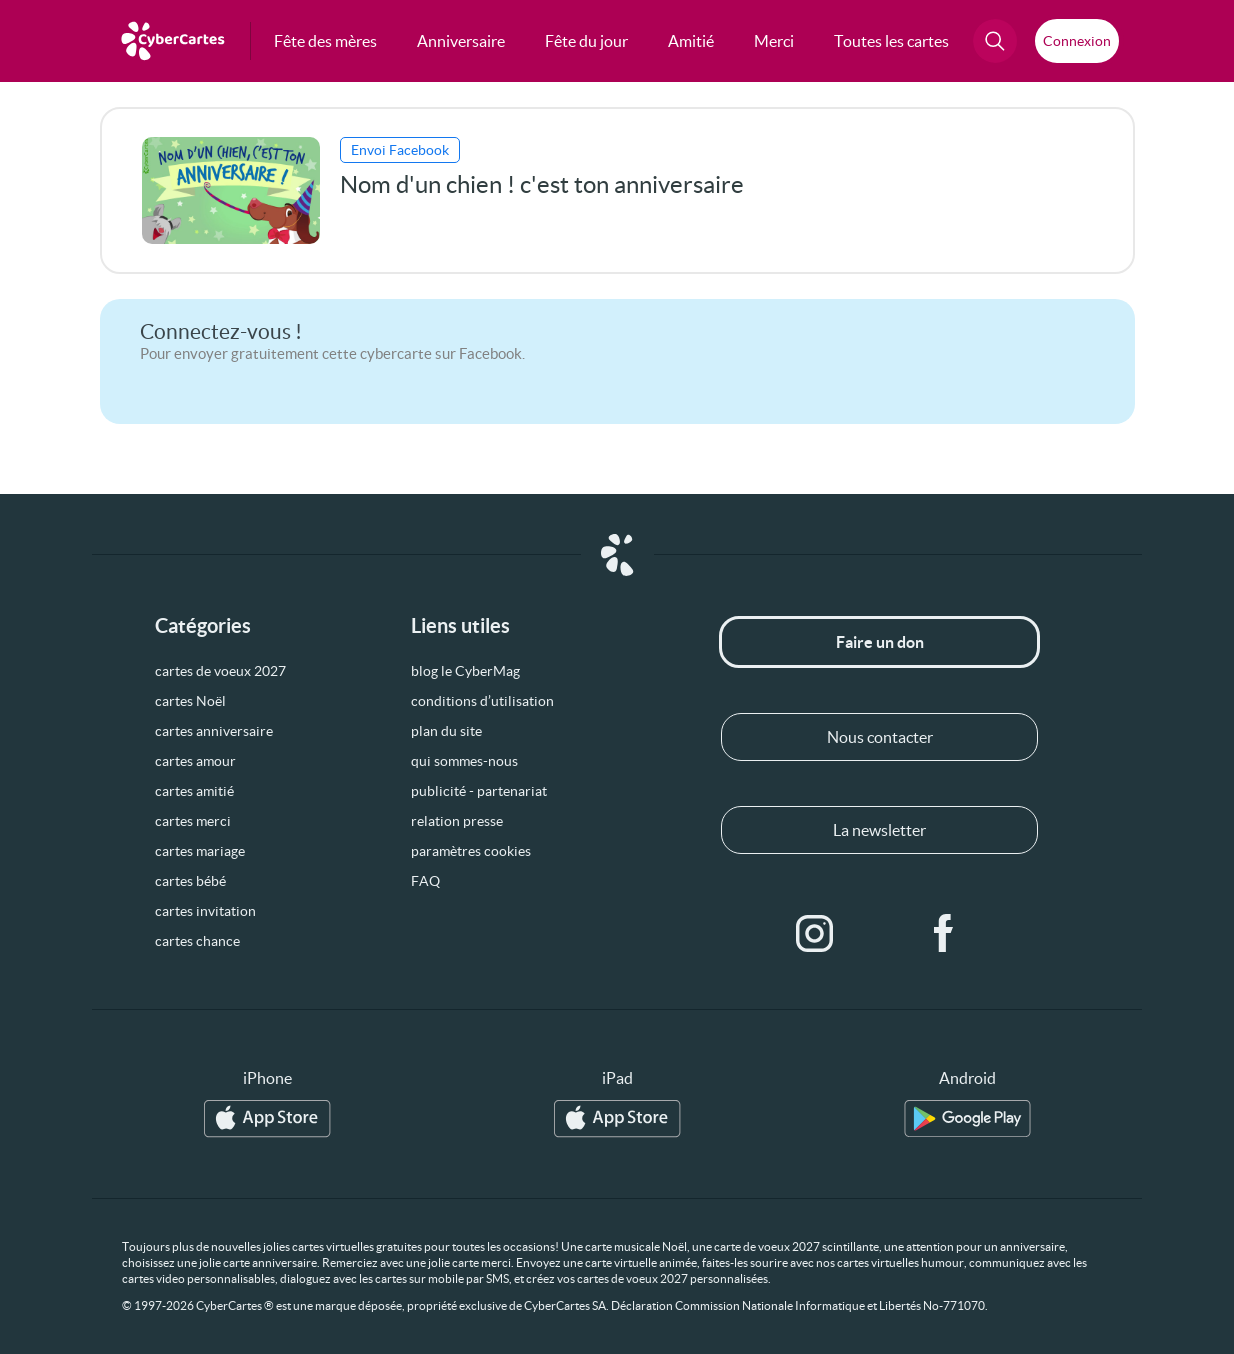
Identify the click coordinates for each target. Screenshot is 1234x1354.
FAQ (425, 881)
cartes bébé (190, 881)
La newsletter (879, 830)
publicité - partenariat (479, 791)
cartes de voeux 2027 (220, 671)
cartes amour (195, 761)
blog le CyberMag (465, 671)
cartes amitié (194, 791)
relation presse (457, 821)
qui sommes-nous (464, 761)
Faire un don (880, 642)
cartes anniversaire (214, 731)
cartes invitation (205, 911)
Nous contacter (880, 737)
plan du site (446, 731)
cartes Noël (190, 701)
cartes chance (197, 941)
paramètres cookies (471, 851)
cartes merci (193, 821)
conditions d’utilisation (482, 701)
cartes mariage (200, 851)
